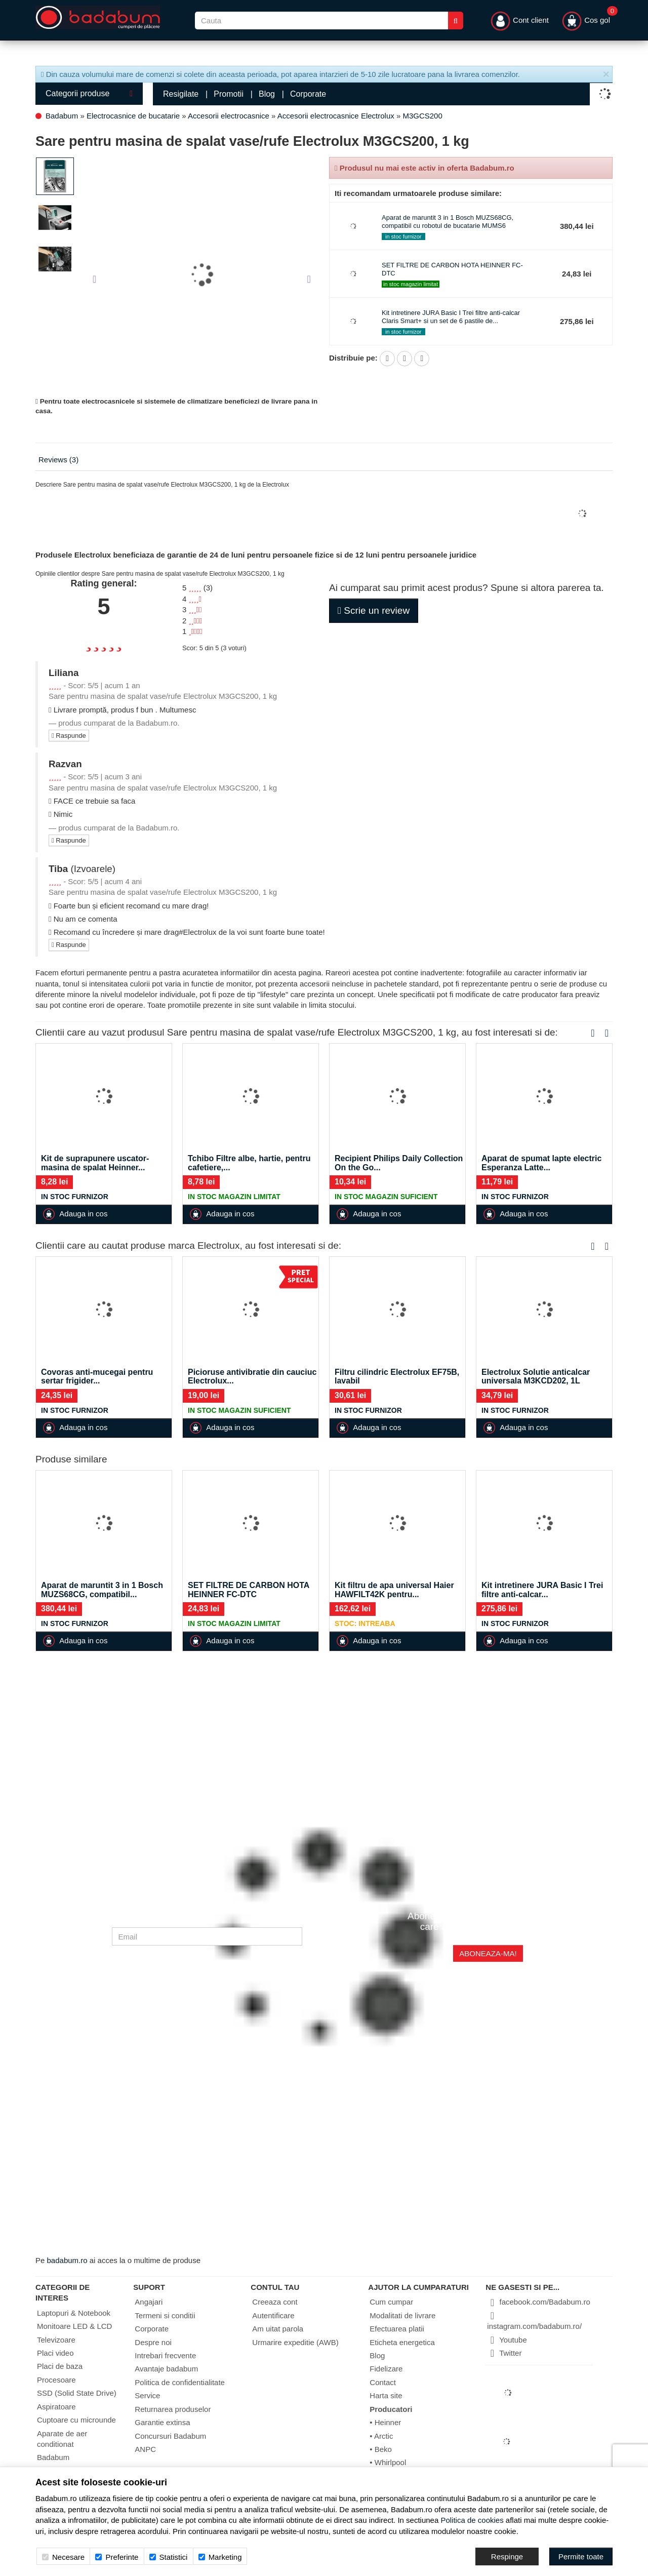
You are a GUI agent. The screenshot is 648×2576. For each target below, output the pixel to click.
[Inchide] (606, 75)
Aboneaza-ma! (487, 1953)
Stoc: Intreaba (365, 1623)
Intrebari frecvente (165, 2355)
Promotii (229, 94)
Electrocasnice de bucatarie (133, 115)
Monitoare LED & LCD (74, 2326)
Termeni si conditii (165, 2315)
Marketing (220, 2557)
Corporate (308, 94)
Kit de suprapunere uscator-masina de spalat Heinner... (95, 1163)
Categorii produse (89, 93)
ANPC (145, 2449)
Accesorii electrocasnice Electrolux (335, 115)
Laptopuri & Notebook (73, 2313)
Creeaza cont (274, 2301)
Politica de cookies (471, 2520)
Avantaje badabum (166, 2368)
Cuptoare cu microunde (76, 2419)
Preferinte (116, 2557)
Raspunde (69, 735)
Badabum (62, 115)
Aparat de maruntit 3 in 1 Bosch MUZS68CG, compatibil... (102, 1590)
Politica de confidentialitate (180, 2382)
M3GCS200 (422, 115)
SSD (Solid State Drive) (76, 2393)
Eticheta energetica (402, 2342)
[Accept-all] (581, 2556)
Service (147, 2395)
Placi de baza (60, 2366)
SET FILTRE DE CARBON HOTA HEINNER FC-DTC (248, 1590)
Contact (383, 2382)
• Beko (381, 2449)
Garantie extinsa (162, 2422)
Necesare (63, 2557)
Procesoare (56, 2379)
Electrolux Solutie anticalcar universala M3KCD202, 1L (535, 1376)
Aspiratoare (56, 2406)
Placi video (55, 2353)
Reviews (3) (58, 459)
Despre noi (153, 2342)
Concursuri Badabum (170, 2436)
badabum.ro (67, 2260)
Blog (267, 94)
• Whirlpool (388, 2462)
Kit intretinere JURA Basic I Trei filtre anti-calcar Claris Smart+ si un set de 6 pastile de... (451, 317)
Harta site (386, 2395)
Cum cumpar (391, 2301)
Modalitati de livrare (402, 2315)
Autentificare (273, 2315)
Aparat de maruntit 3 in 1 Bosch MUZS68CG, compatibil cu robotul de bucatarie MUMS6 (447, 222)
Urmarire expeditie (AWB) (295, 2342)
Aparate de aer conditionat (62, 2438)
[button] (97, 274)
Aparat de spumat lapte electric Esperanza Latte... (541, 1163)
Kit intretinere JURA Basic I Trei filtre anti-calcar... (542, 1590)
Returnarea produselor (173, 2409)
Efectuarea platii (397, 2328)
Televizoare (56, 2339)
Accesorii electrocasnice (228, 115)
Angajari (149, 2301)
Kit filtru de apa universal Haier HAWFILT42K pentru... (394, 1590)
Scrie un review (374, 610)
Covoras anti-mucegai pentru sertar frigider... (97, 1376)
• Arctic (381, 2436)
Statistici (168, 2557)
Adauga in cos (75, 1214)
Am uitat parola (277, 2328)
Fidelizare (386, 2368)
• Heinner (385, 2422)
